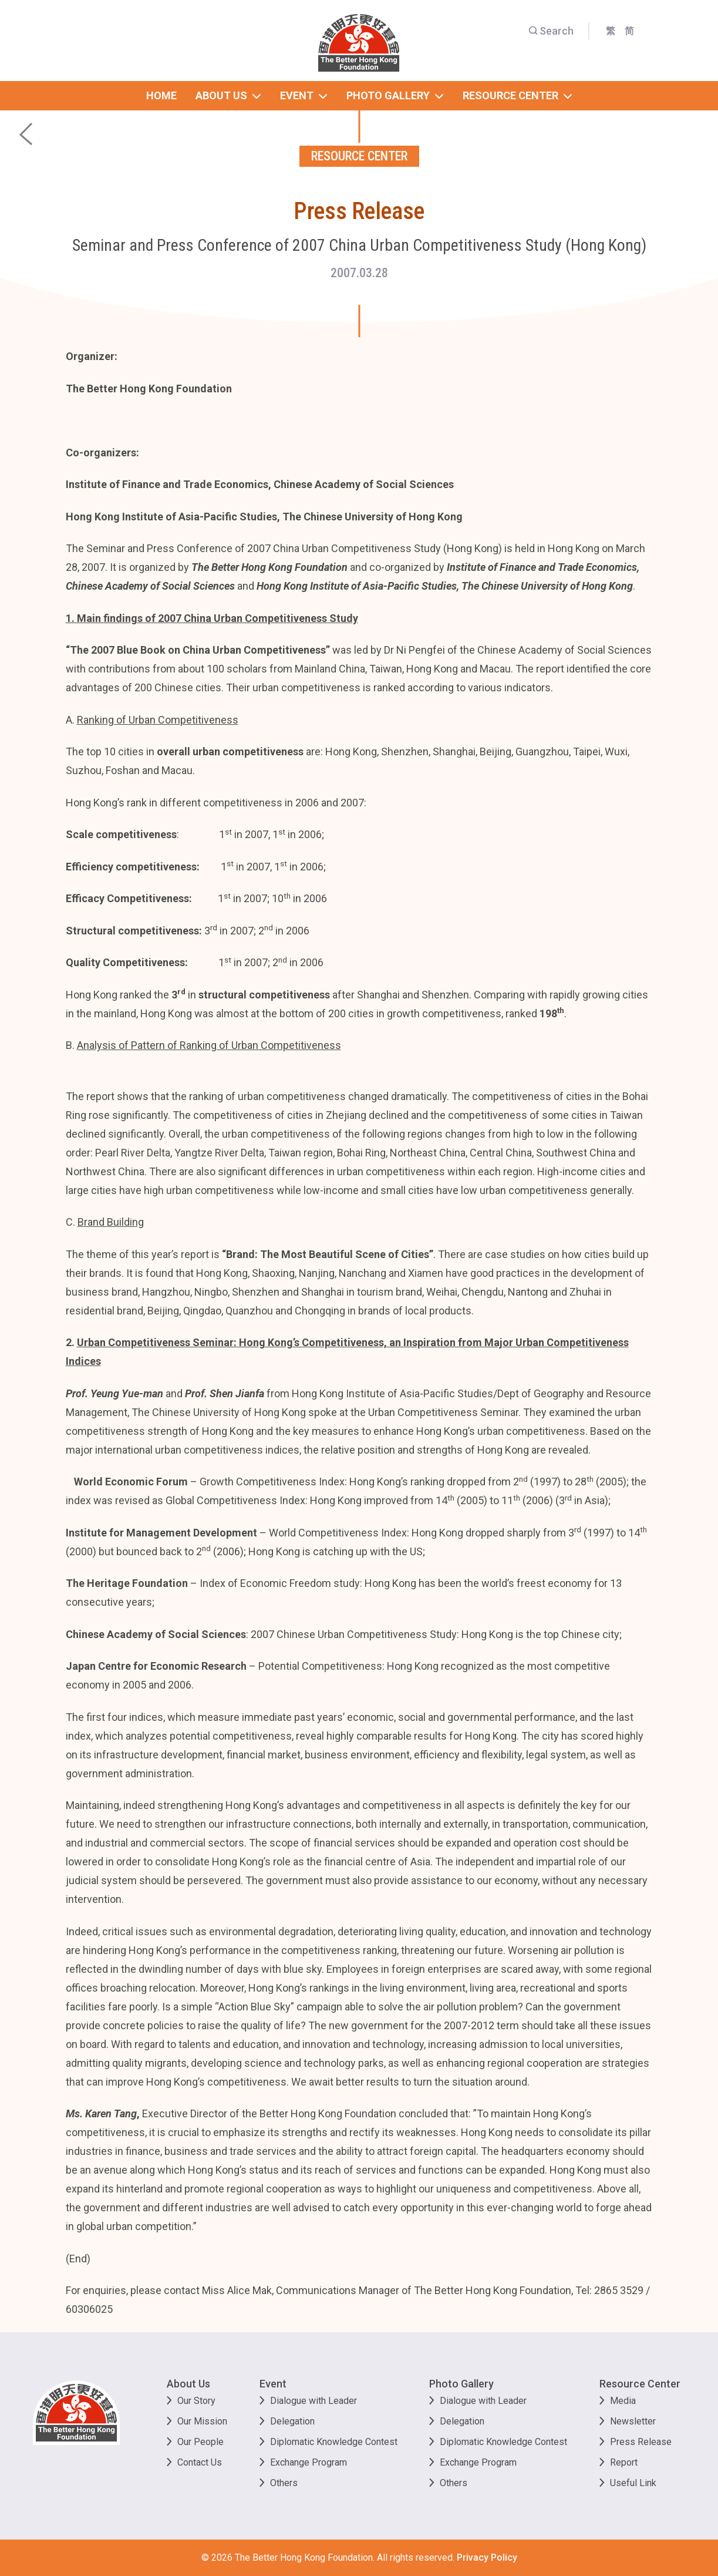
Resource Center (639, 2383)
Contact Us (199, 2462)
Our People (200, 2441)
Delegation (292, 2421)
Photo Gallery (461, 2383)
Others (284, 2482)
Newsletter (633, 2421)
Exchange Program (308, 2462)
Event (272, 2383)
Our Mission (202, 2421)
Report (624, 2462)
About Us (188, 2383)
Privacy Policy (487, 2557)
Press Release (641, 2441)
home (161, 95)
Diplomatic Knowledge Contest (333, 2441)
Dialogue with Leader (313, 2400)
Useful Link (633, 2482)
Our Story (196, 2400)
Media (623, 2400)
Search (551, 31)
